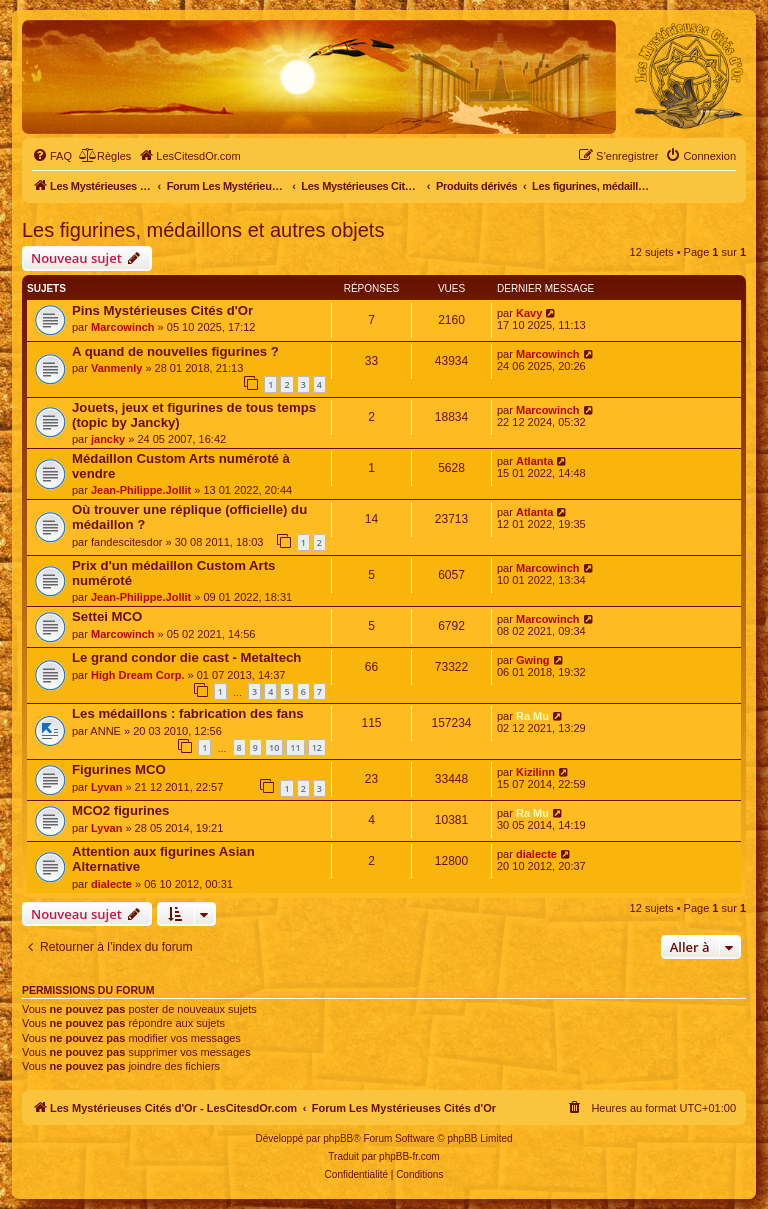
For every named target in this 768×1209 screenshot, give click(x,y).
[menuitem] (52, 156)
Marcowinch (123, 327)
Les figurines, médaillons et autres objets (203, 230)
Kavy (529, 313)
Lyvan (106, 787)
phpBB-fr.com (409, 1156)
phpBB (338, 1138)
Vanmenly (116, 368)
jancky (108, 439)
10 (274, 747)
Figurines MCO (119, 769)
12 (317, 747)
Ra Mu (532, 716)
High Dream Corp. (138, 675)
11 (295, 747)
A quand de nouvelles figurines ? (175, 351)
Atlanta (534, 461)
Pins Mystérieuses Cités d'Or (162, 310)
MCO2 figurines (120, 810)
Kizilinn (535, 772)
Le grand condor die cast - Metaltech (186, 657)
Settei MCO (107, 616)
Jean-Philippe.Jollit (141, 490)
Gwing (533, 660)
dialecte (111, 884)
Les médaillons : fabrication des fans (188, 713)
